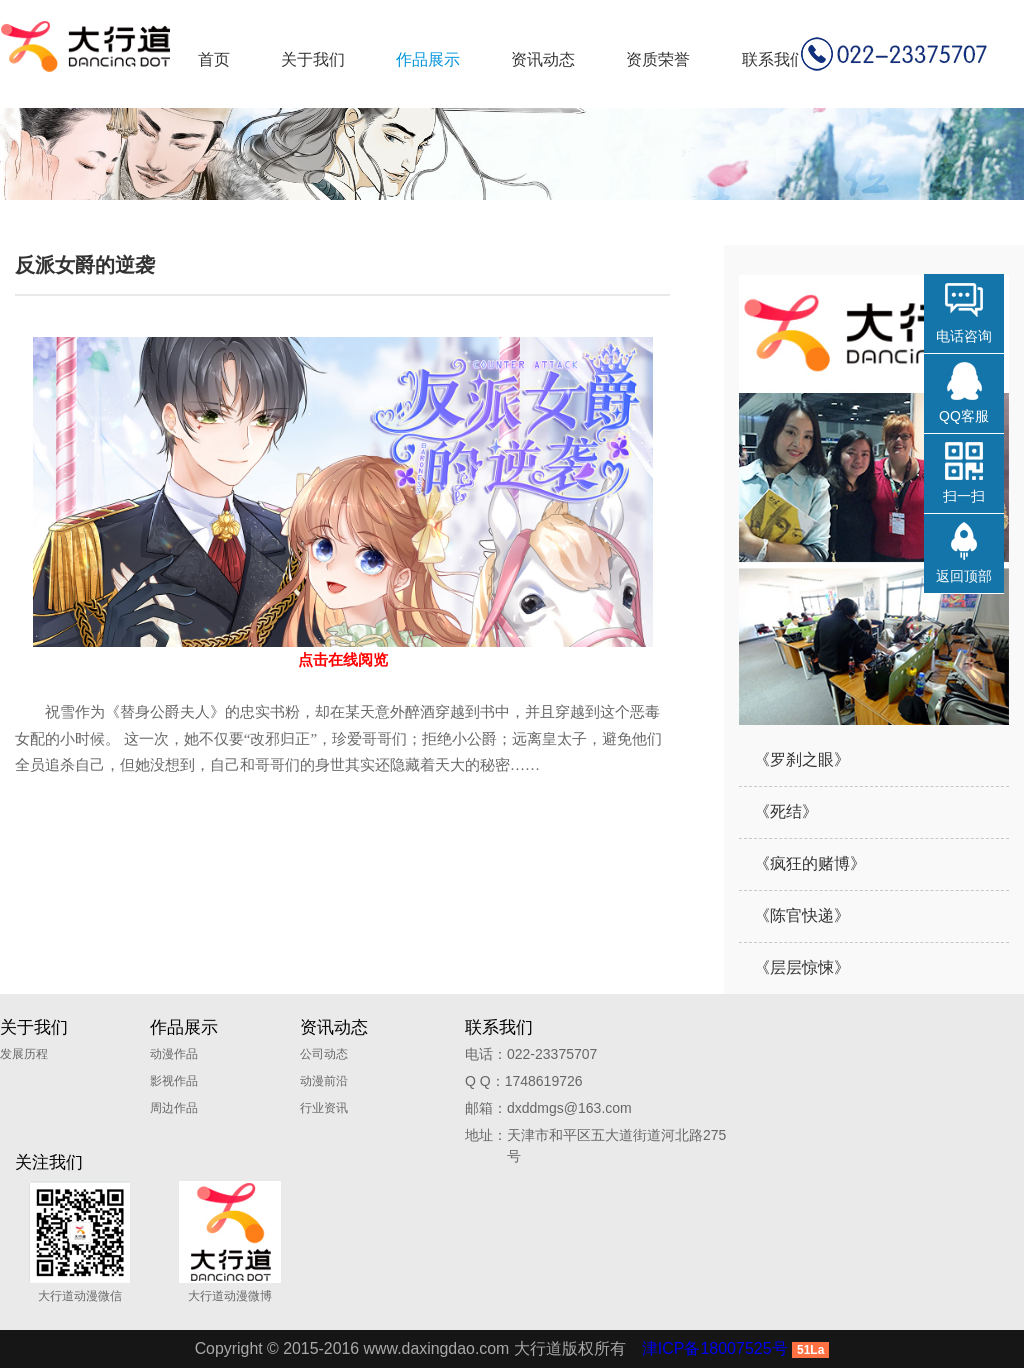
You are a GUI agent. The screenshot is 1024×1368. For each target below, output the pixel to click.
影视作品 (174, 1081)
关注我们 (49, 1162)
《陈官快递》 (802, 915)
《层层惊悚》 (802, 967)
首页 (214, 59)
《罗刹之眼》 (802, 759)
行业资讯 (324, 1108)
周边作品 (174, 1108)
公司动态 (324, 1054)
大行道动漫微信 (80, 1242)
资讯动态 (543, 59)
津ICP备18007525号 (716, 1348)
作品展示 (428, 59)
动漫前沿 (324, 1081)
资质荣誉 (658, 59)
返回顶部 (964, 576)
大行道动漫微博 (230, 1242)
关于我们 (313, 59)
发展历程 (24, 1054)
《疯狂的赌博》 (810, 863)
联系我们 (774, 59)
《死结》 (786, 811)
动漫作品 (174, 1054)
